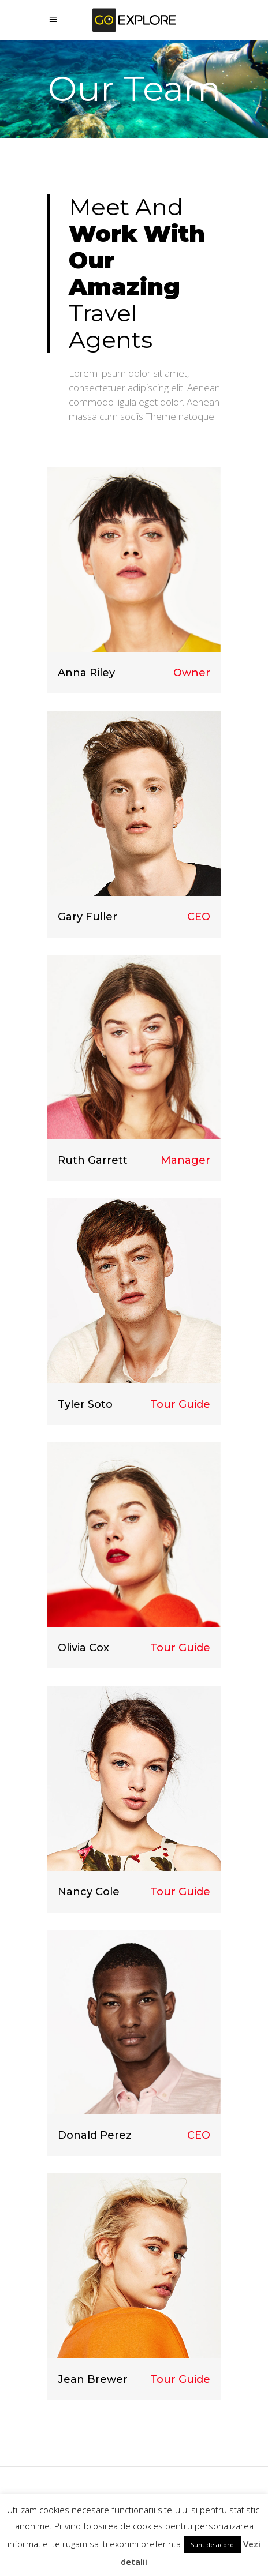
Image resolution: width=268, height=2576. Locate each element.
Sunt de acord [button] (212, 2544)
